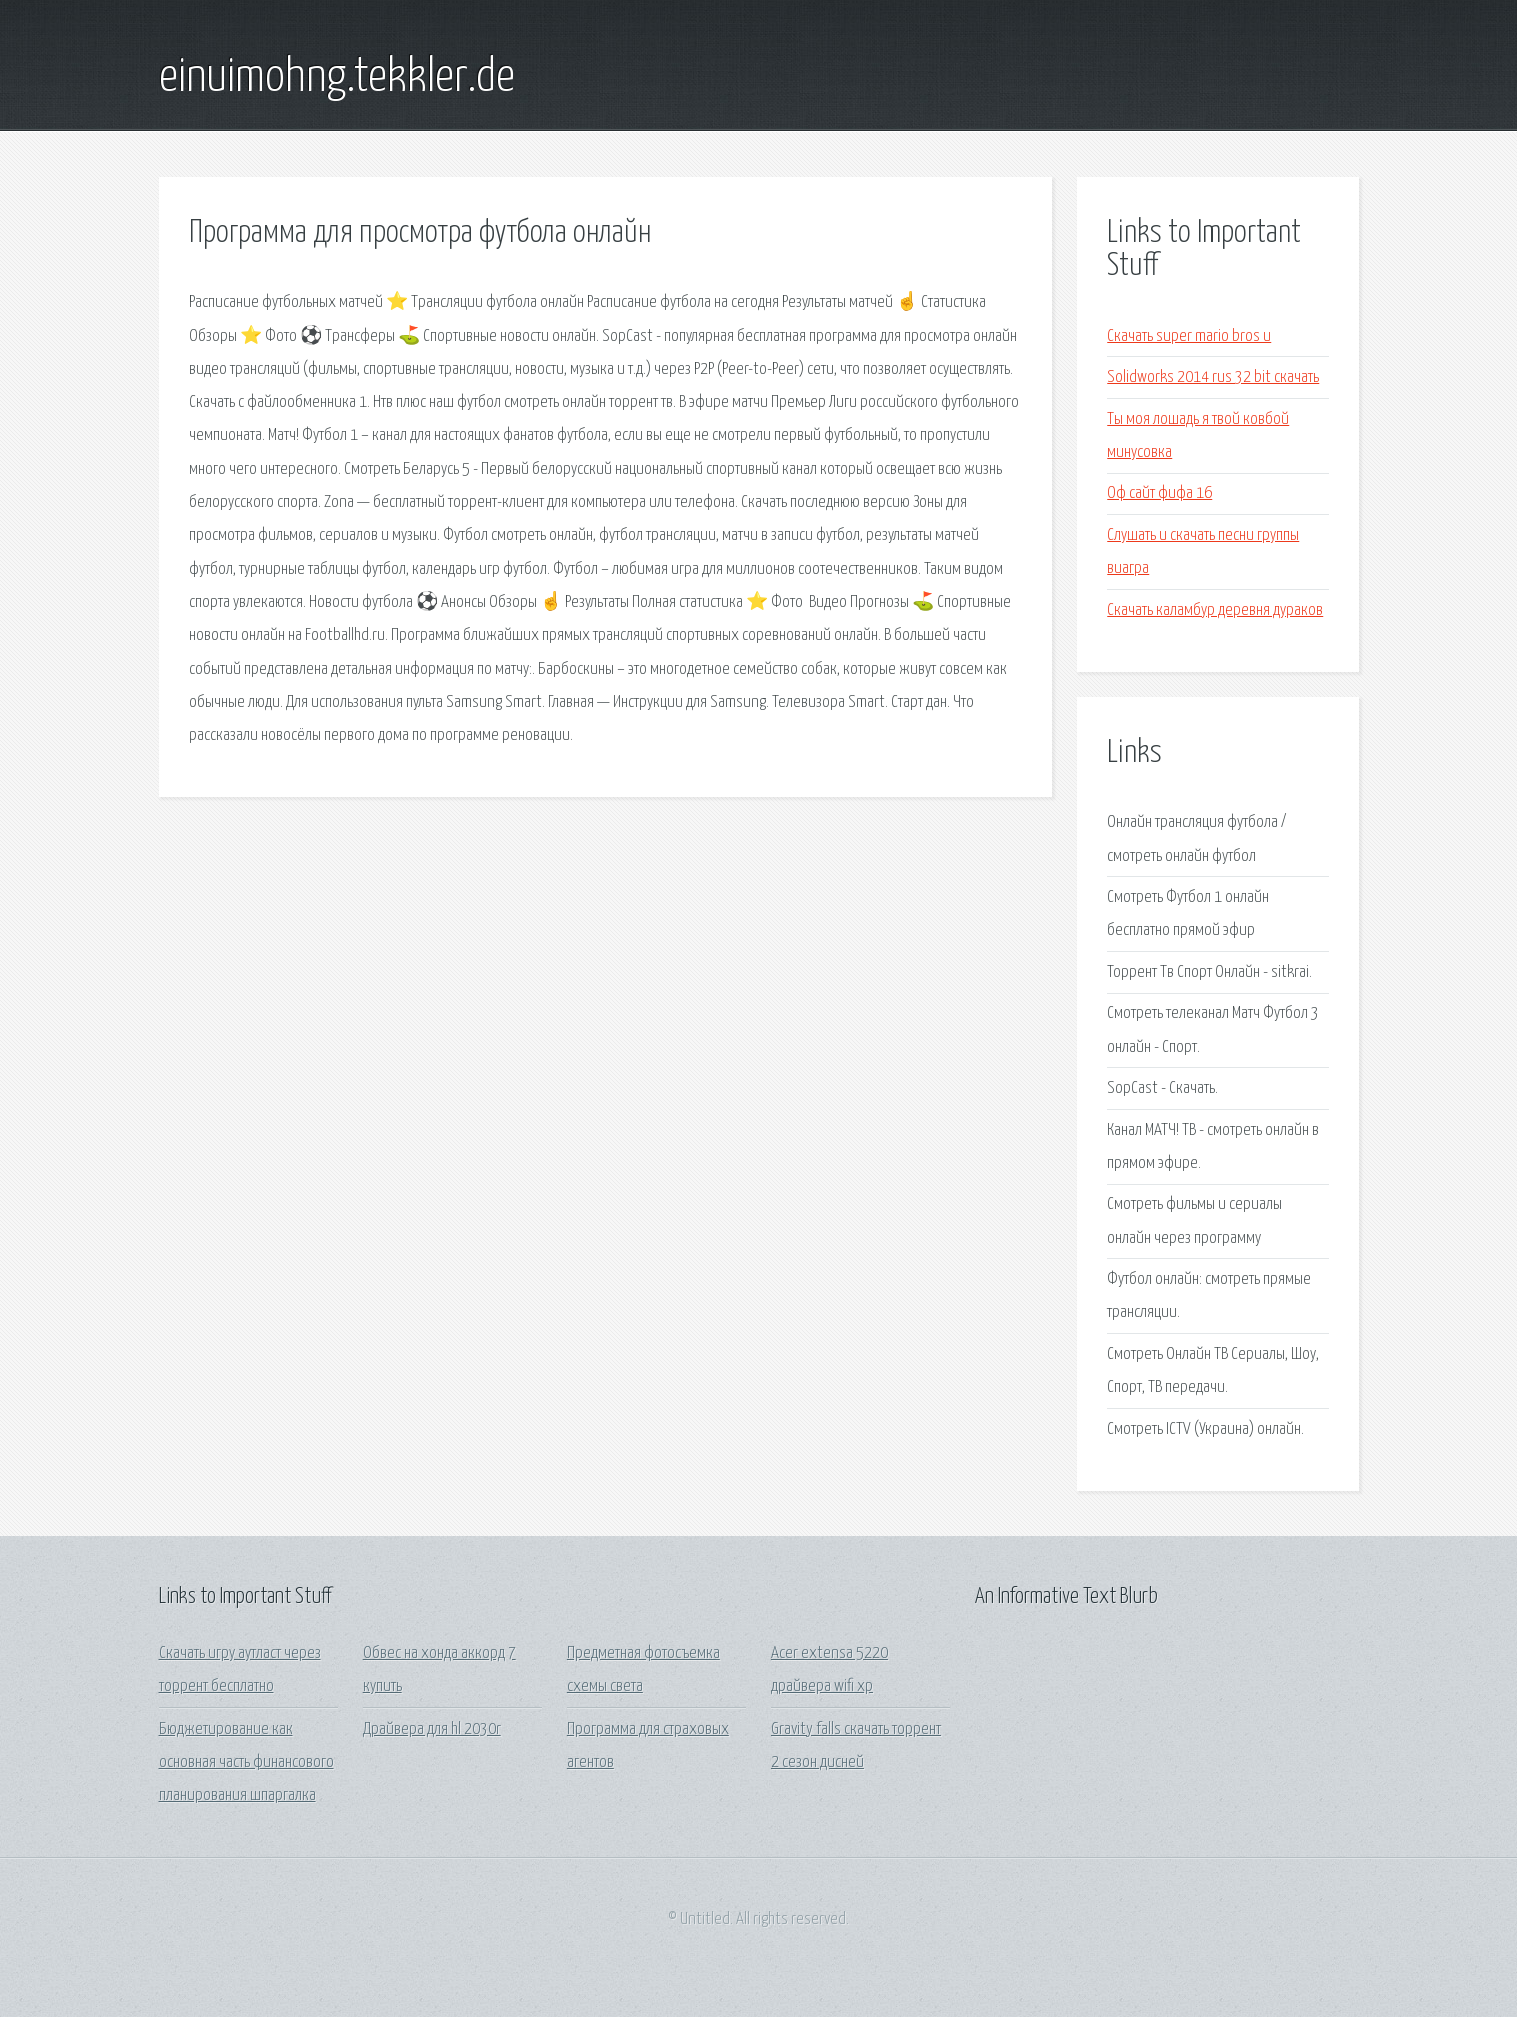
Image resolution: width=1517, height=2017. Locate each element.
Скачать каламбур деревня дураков (1215, 610)
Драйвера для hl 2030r (432, 1729)
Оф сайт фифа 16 (1159, 493)
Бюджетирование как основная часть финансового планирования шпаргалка (246, 1763)
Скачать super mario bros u (1189, 336)
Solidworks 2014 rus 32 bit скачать (1213, 377)
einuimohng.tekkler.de (337, 78)
